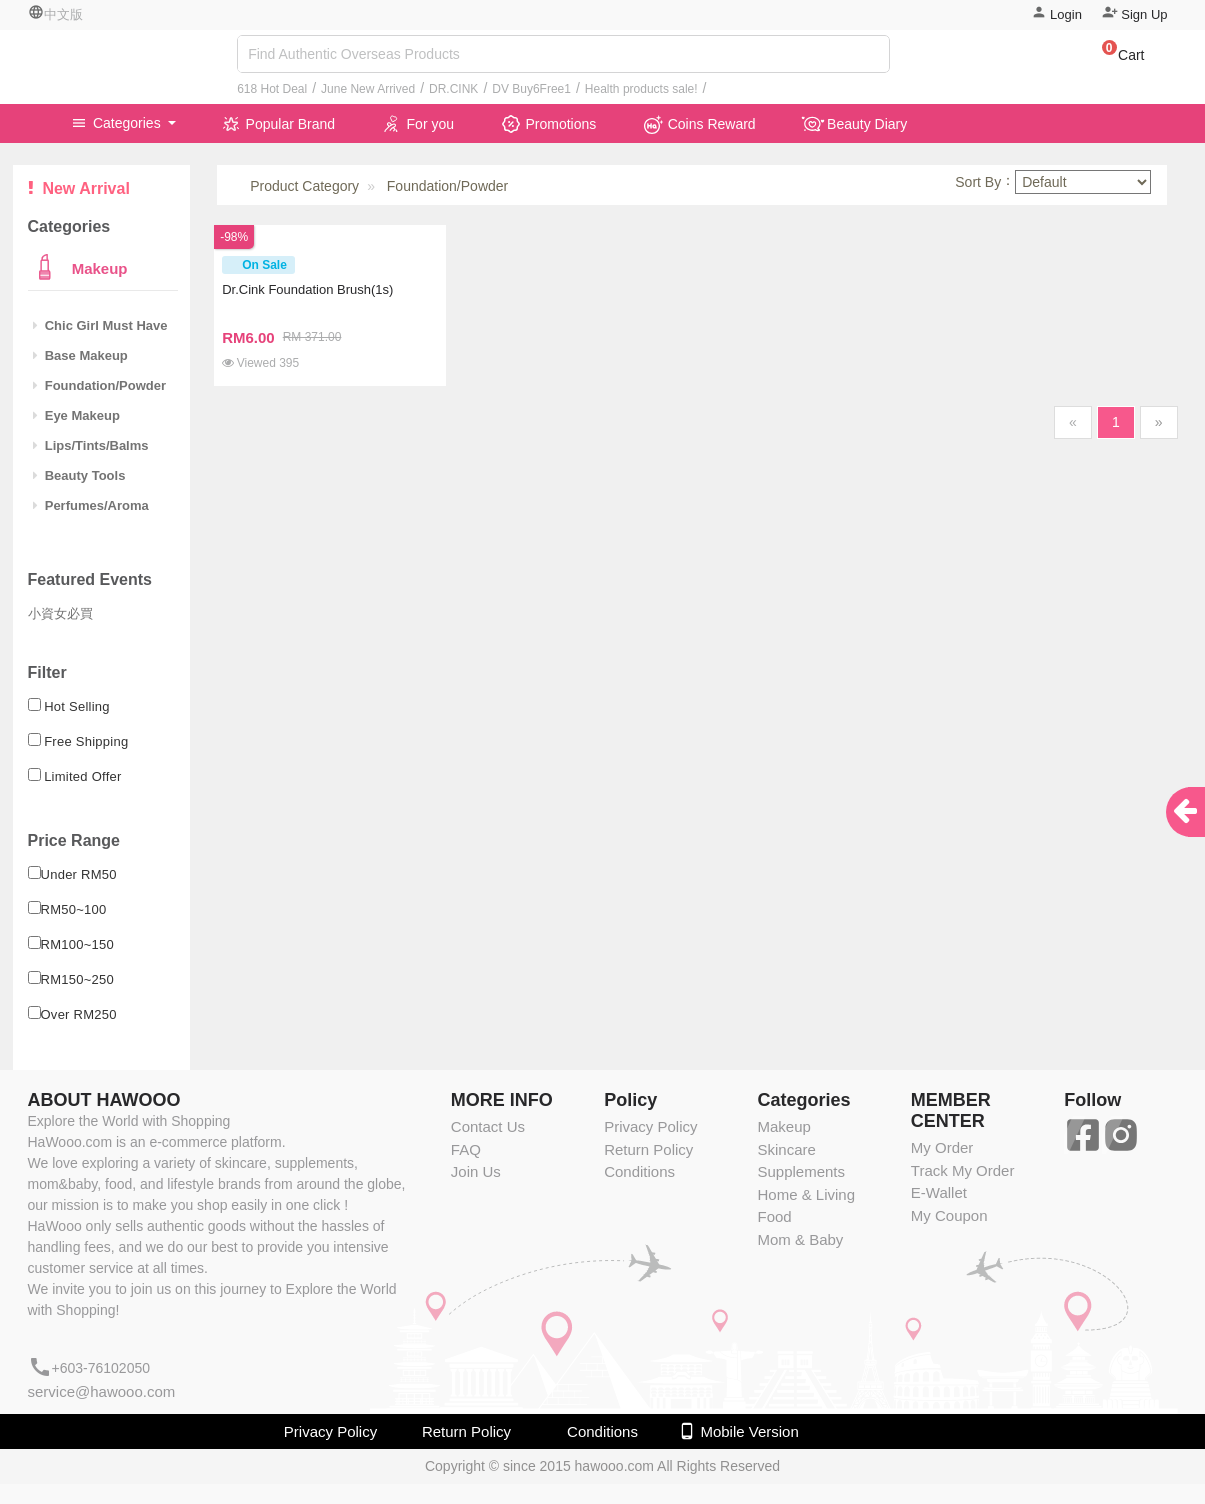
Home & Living (806, 1194)
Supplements (801, 1171)
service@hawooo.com (102, 1391)
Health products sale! (641, 89)
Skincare (786, 1149)
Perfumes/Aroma (91, 505)
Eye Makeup (76, 415)
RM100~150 (78, 944)
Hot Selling (77, 706)
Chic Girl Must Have (100, 325)
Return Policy (648, 1149)
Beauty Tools (79, 475)
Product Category (304, 186)
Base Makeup (80, 355)
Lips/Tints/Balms (91, 445)
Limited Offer (83, 776)
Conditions (639, 1171)
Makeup (98, 268)
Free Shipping (86, 741)
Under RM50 (79, 874)
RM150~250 (78, 979)
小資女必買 (60, 613)
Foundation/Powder (100, 385)
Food (774, 1216)
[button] (1113, 58)
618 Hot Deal (272, 89)
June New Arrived (368, 89)
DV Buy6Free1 (531, 89)
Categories (118, 123)
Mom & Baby (800, 1239)
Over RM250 (79, 1014)
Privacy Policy (650, 1126)
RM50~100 (74, 909)
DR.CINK (453, 89)
